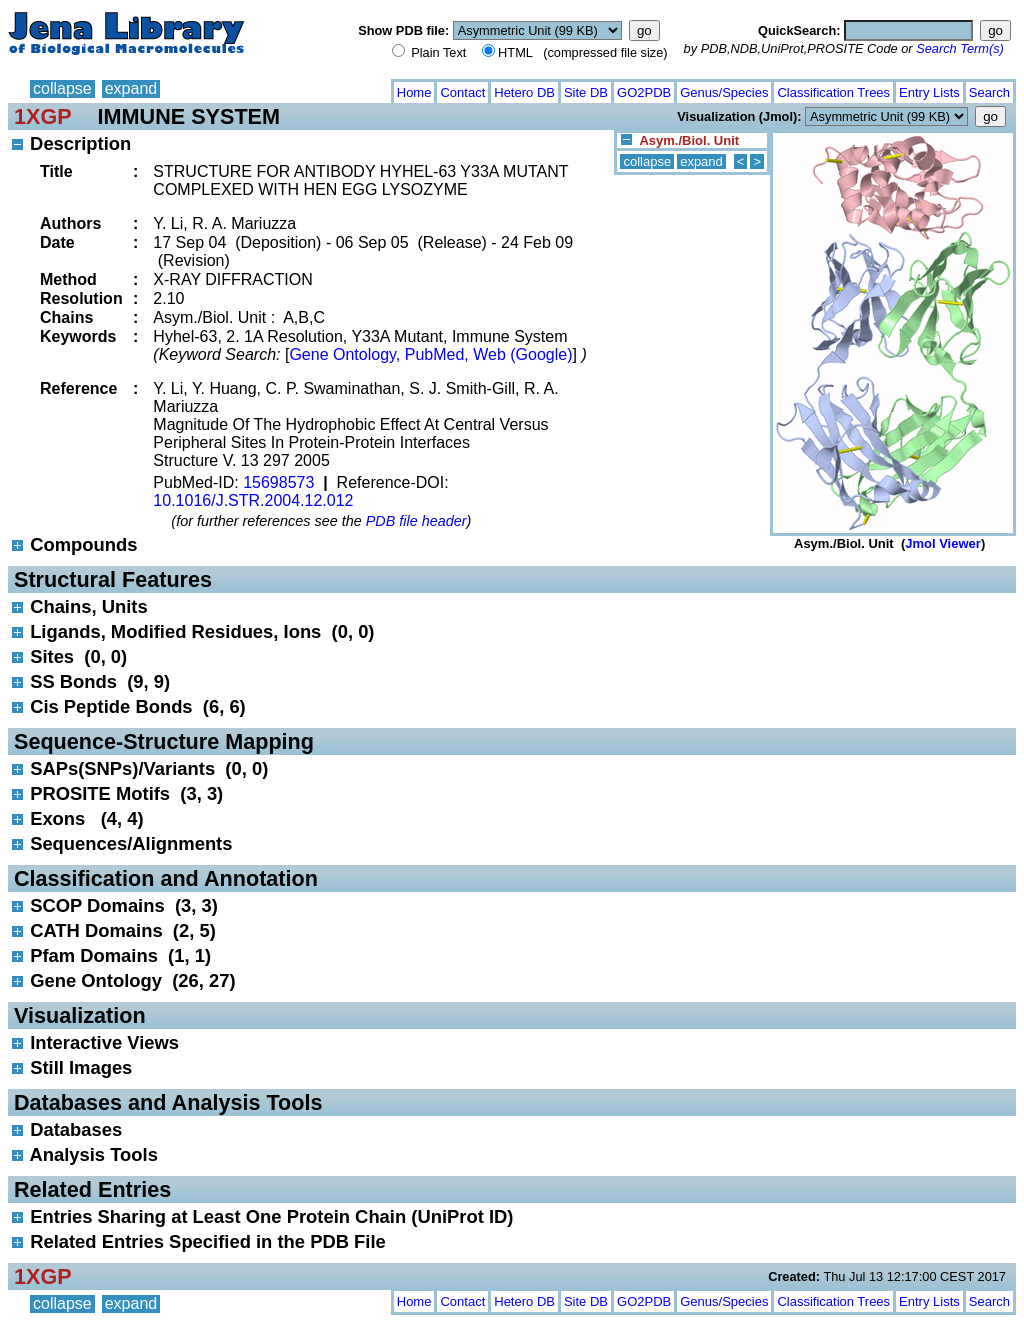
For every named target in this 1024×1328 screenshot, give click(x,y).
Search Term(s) (960, 48)
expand (131, 88)
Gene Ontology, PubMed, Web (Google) (430, 354)
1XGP (43, 116)
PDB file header (416, 521)
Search (989, 92)
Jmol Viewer (943, 543)
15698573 (278, 482)
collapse (62, 88)
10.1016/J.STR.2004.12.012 (253, 500)
